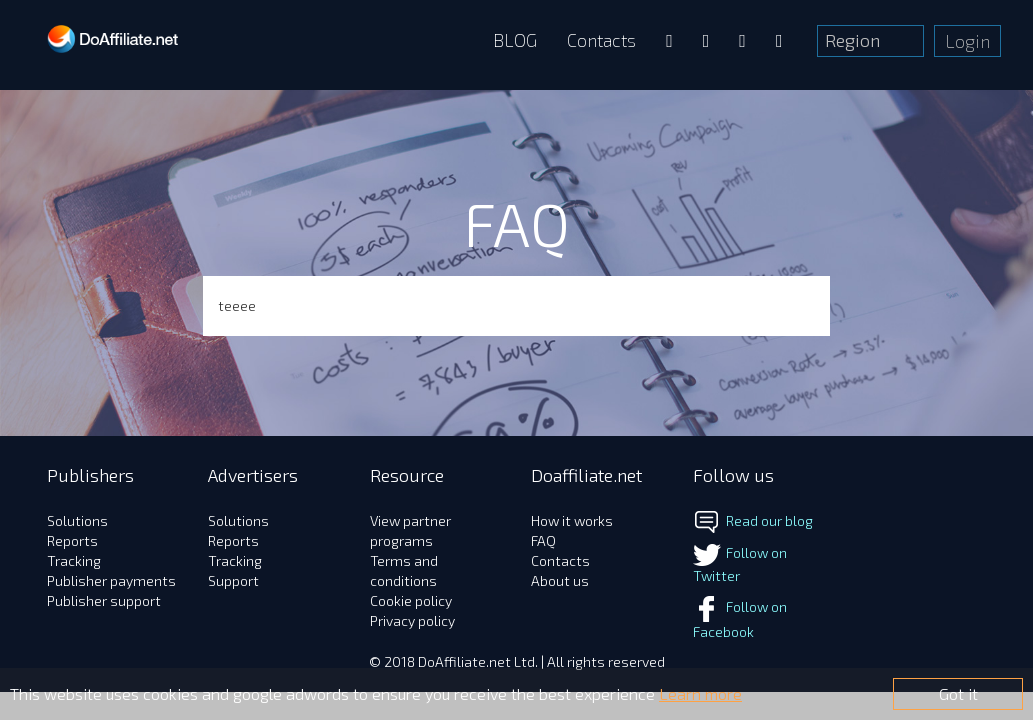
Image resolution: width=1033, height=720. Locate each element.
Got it (958, 693)
